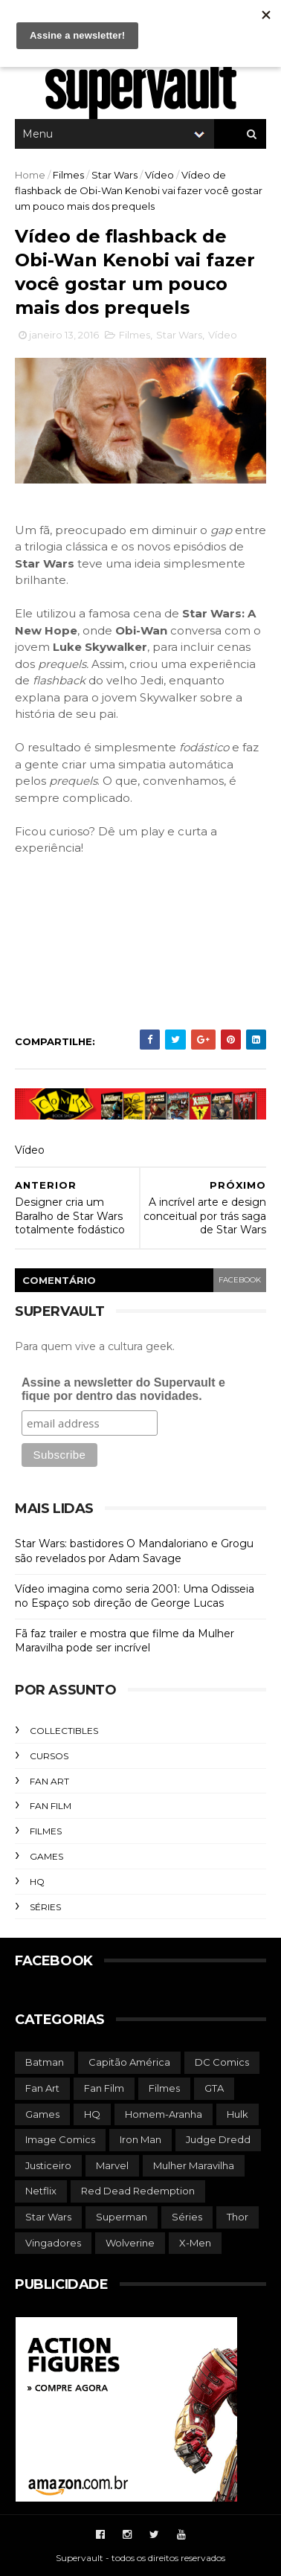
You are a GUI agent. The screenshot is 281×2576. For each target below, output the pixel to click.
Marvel (112, 2165)
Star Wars (114, 175)
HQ (37, 1881)
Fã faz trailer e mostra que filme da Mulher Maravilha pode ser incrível (124, 1641)
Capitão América (129, 2062)
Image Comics (60, 2139)
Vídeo (159, 175)
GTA (214, 2088)
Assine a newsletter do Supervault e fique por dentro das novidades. (123, 1389)
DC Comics (222, 2062)
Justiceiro (48, 2165)
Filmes (68, 175)
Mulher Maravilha (193, 2165)
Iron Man (140, 2139)
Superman (121, 2217)
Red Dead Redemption (138, 2191)
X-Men (195, 2243)
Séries (45, 1906)
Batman (44, 2062)
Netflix (40, 2191)
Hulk (237, 2114)
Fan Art (49, 1781)
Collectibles (64, 1730)
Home (30, 175)
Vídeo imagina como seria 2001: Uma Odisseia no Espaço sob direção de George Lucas (134, 1596)
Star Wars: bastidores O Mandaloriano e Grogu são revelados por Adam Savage (134, 1551)
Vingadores (53, 2243)
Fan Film (50, 1805)
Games (46, 1856)
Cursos (49, 1755)
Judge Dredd (218, 2139)
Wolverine (130, 2243)
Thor (237, 2217)
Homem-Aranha (163, 2114)
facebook (240, 1280)
